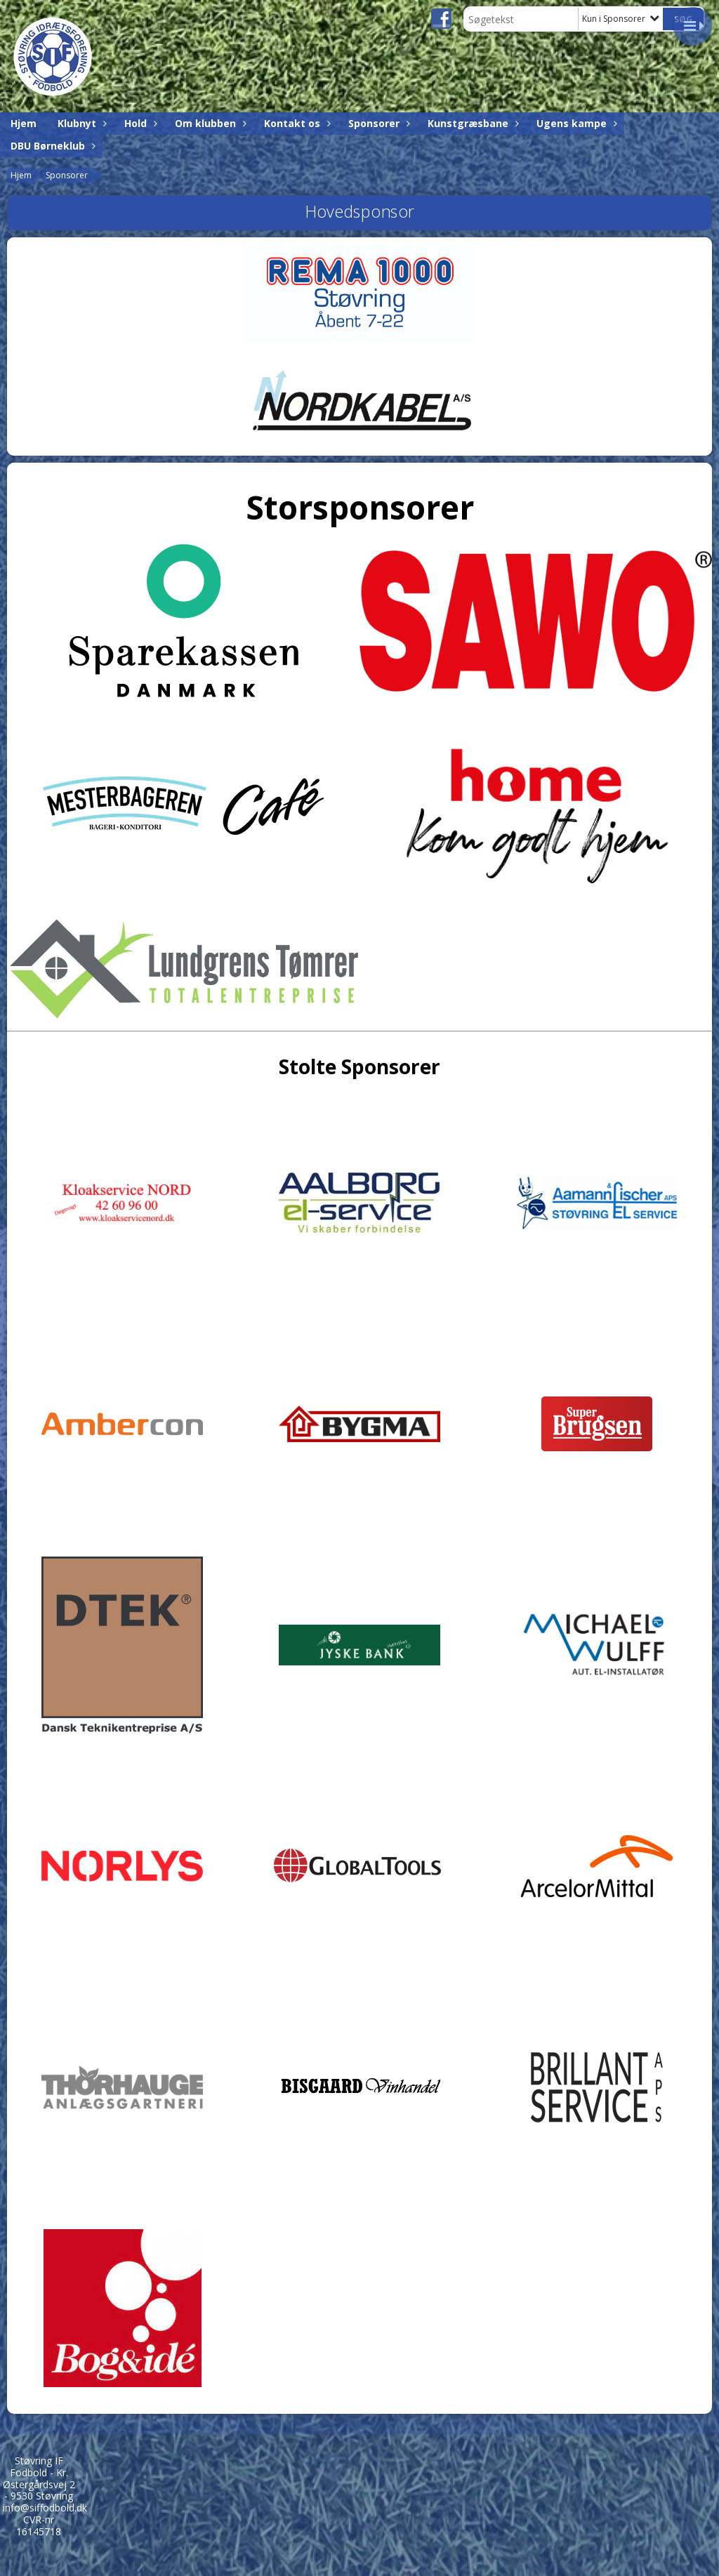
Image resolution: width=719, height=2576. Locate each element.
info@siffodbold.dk (45, 2507)
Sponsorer (377, 123)
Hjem (24, 123)
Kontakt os (295, 123)
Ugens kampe (575, 123)
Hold (139, 123)
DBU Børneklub (51, 145)
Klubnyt (80, 123)
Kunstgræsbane (471, 123)
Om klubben (209, 123)
